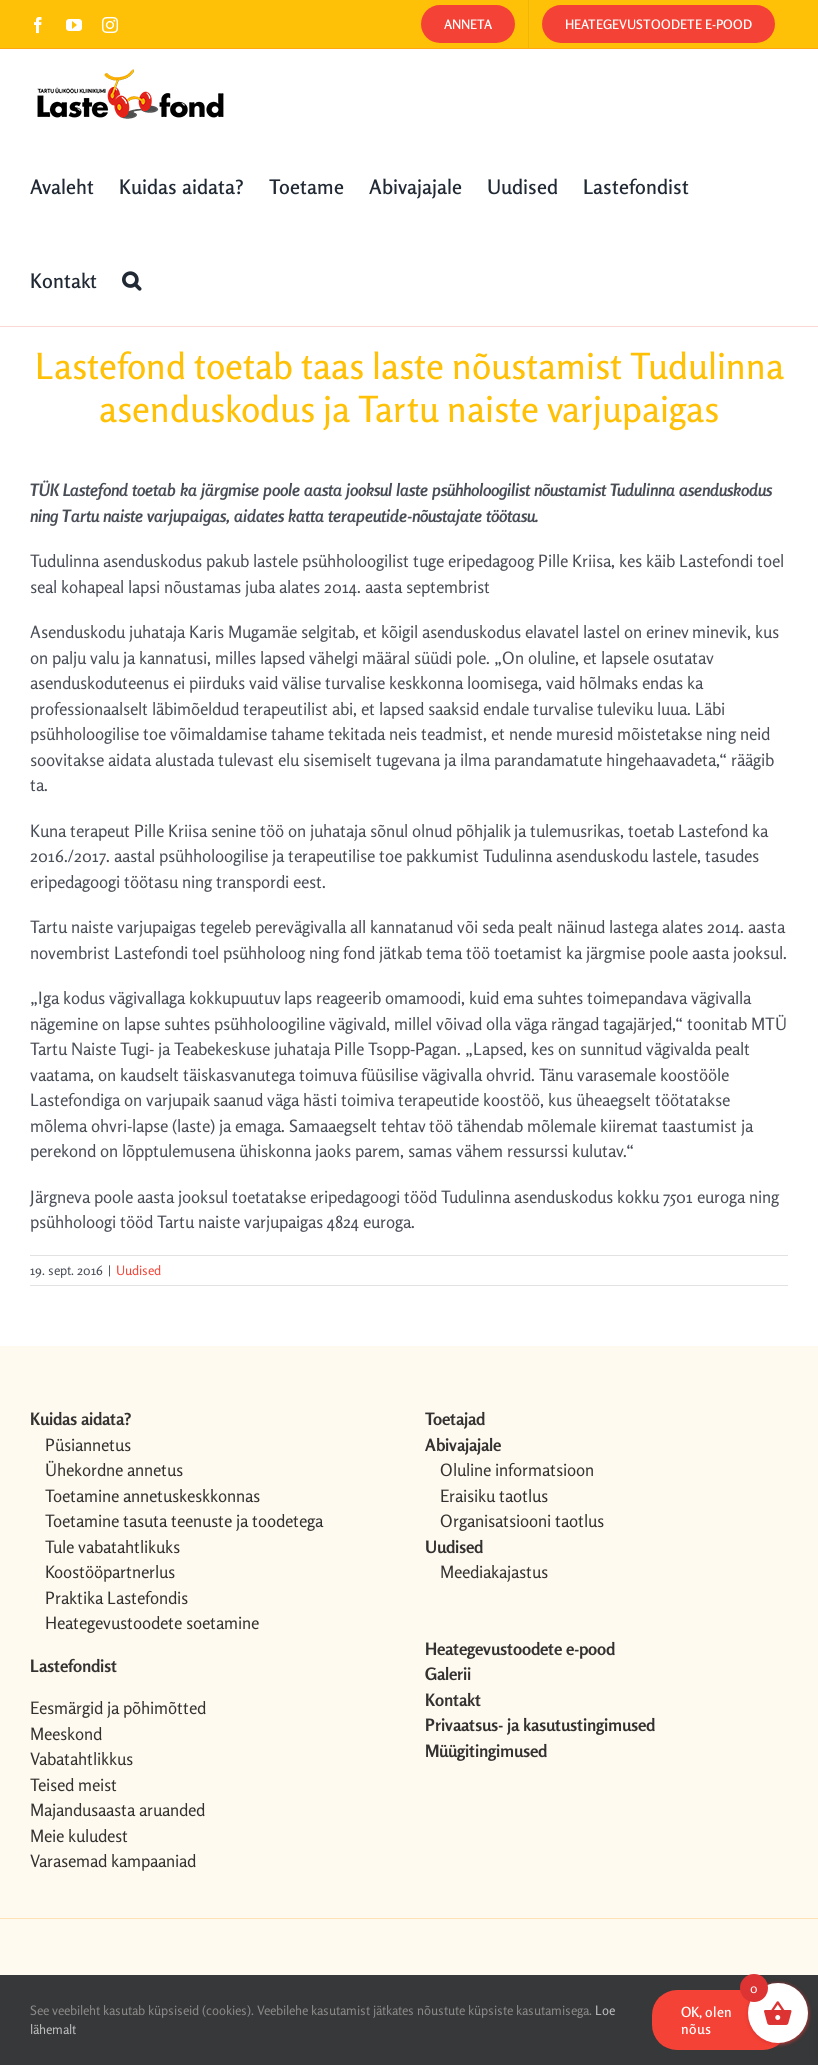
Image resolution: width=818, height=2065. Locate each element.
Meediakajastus (494, 1571)
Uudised (138, 1270)
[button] (131, 279)
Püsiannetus (88, 1444)
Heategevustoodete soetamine (152, 1622)
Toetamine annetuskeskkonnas (152, 1495)
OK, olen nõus (706, 2020)
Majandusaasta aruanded (117, 1809)
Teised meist (73, 1784)
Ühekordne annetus (114, 1469)
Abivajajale (463, 1444)
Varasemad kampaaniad (113, 1860)
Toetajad (455, 1418)
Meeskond (66, 1733)
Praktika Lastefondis (116, 1597)
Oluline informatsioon (517, 1469)
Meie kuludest (79, 1835)
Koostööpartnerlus (110, 1571)
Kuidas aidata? (80, 1418)
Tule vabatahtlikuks (112, 1546)
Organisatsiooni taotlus (522, 1520)
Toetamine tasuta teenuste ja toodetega (184, 1520)
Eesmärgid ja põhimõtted (118, 1707)
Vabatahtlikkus (81, 1758)
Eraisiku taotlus (494, 1495)
